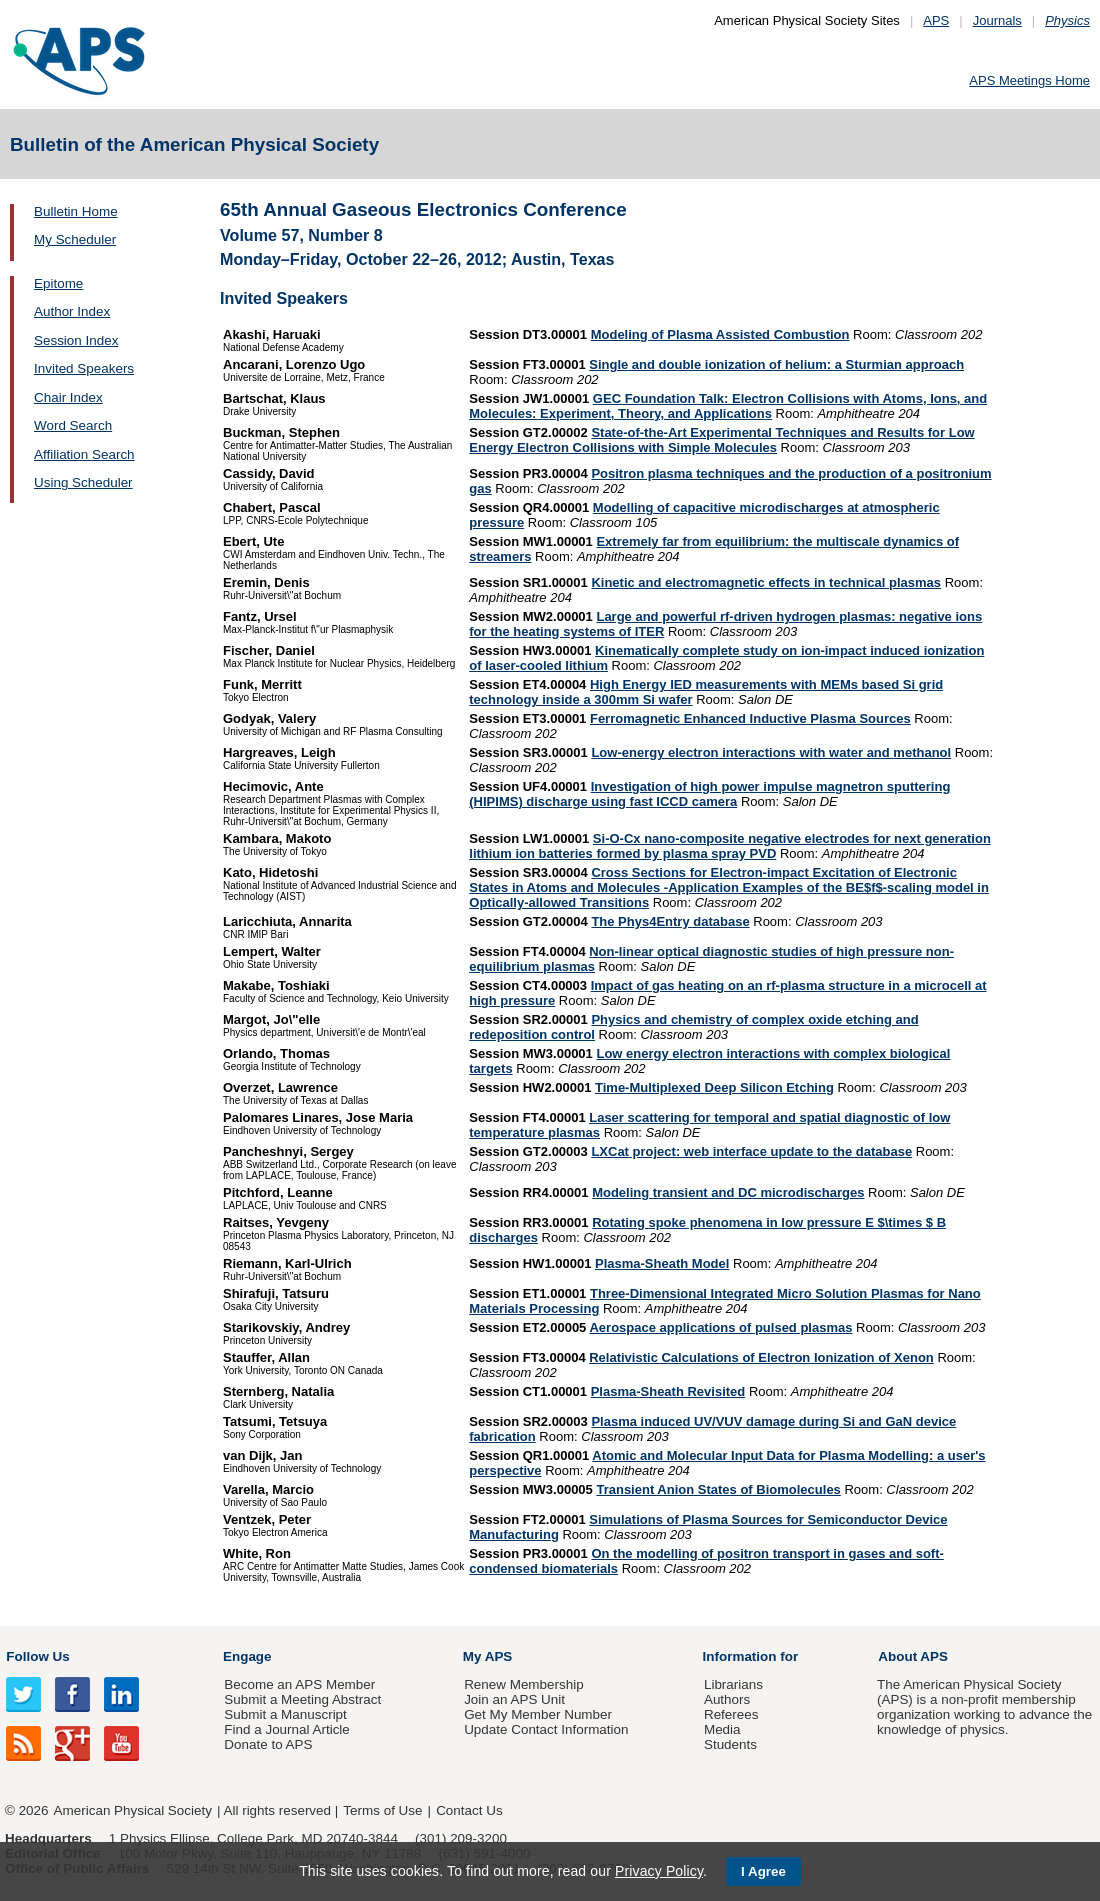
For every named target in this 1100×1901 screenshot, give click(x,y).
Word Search (73, 425)
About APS (913, 1656)
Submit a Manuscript (285, 1714)
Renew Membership (524, 1684)
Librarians (733, 1684)
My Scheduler (75, 239)
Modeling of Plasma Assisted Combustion (720, 334)
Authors (727, 1699)
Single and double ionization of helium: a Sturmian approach (776, 364)
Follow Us (37, 1656)
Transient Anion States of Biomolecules (718, 1489)
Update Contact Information (546, 1729)
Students (730, 1744)
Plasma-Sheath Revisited (668, 1391)
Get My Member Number (538, 1714)
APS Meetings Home (1029, 80)
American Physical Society (133, 1810)
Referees (731, 1714)
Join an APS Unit (514, 1699)
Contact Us (469, 1810)
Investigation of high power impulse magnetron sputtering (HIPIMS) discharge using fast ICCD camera (709, 794)
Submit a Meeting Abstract (302, 1699)
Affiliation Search (84, 454)
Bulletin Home (76, 211)
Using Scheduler (83, 482)
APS (936, 20)
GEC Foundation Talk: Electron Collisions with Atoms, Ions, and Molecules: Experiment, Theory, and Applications (728, 406)
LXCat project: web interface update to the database (751, 1151)
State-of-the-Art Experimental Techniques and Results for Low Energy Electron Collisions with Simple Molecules (721, 440)
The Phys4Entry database (670, 921)
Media (722, 1729)
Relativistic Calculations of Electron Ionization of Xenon (761, 1357)
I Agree (763, 1871)
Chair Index (68, 397)
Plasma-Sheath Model (662, 1263)
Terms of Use (382, 1810)
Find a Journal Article (286, 1729)
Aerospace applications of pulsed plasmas (720, 1327)
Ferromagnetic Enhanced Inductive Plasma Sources (750, 718)
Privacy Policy (659, 1871)
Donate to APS (268, 1744)
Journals (997, 20)
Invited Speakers (84, 368)
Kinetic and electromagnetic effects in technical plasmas (766, 582)
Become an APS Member (299, 1684)
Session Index (76, 340)
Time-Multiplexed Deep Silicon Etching (714, 1087)
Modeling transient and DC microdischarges (728, 1192)
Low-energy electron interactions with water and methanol (771, 752)
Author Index (72, 311)
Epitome (58, 283)
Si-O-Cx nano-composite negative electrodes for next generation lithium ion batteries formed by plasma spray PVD (730, 846)
